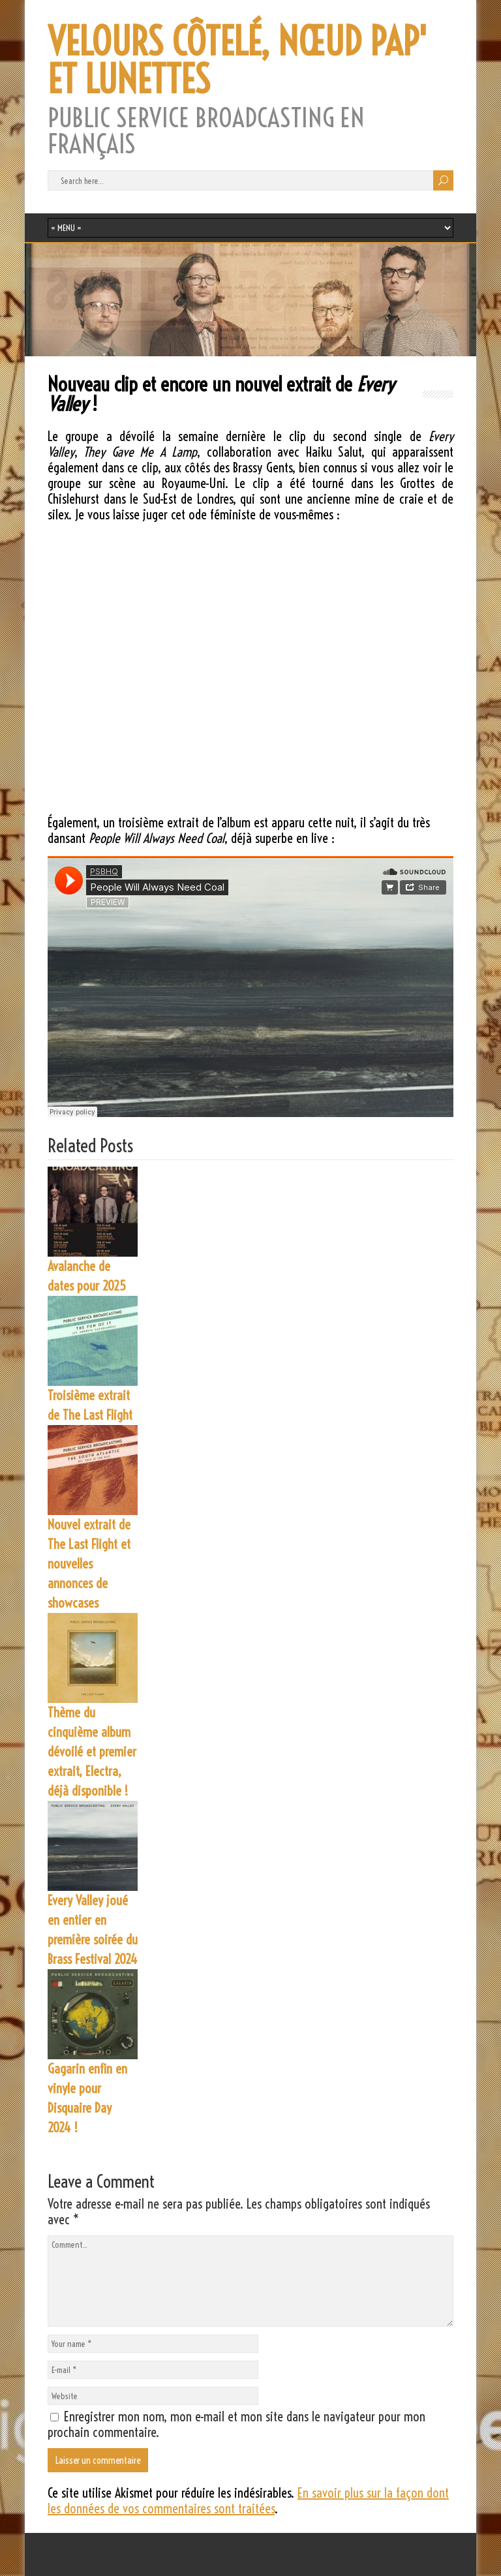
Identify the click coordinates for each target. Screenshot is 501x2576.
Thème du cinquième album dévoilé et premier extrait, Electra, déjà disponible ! (92, 1751)
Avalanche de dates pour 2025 (87, 1276)
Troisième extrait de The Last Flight (90, 1405)
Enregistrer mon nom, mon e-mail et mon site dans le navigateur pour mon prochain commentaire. (236, 2424)
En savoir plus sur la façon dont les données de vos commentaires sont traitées (248, 2501)
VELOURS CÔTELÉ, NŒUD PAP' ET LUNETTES (237, 60)
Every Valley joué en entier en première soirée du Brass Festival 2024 (93, 1929)
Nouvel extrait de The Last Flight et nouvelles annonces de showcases (89, 1563)
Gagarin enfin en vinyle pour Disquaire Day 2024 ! (87, 2098)
